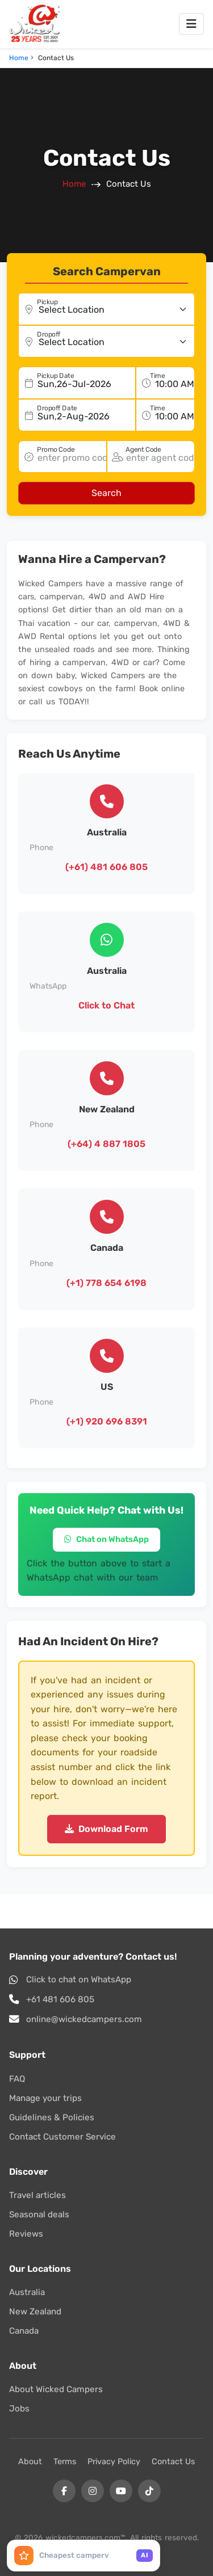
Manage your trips (45, 2098)
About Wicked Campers (56, 2389)
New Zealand (35, 2311)
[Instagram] (92, 2491)
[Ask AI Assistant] (83, 2555)
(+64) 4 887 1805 (106, 1143)
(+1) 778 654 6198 (106, 1283)
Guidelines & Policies (51, 2117)
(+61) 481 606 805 (106, 867)
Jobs (19, 2408)
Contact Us (173, 2461)
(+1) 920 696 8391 (106, 1421)
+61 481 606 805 (60, 1999)
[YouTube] (121, 2491)
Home (18, 58)
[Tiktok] (149, 2491)
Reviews (26, 2234)
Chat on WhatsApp (106, 1539)
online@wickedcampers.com (84, 2019)
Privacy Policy (113, 2461)
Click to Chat (106, 1005)
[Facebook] (64, 2491)
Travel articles (37, 2195)
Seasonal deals (39, 2214)
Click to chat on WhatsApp (78, 1979)
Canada (24, 2331)
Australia (27, 2292)
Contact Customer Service (62, 2137)
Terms (64, 2461)
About (30, 2461)
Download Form (106, 1828)
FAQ (17, 2079)
